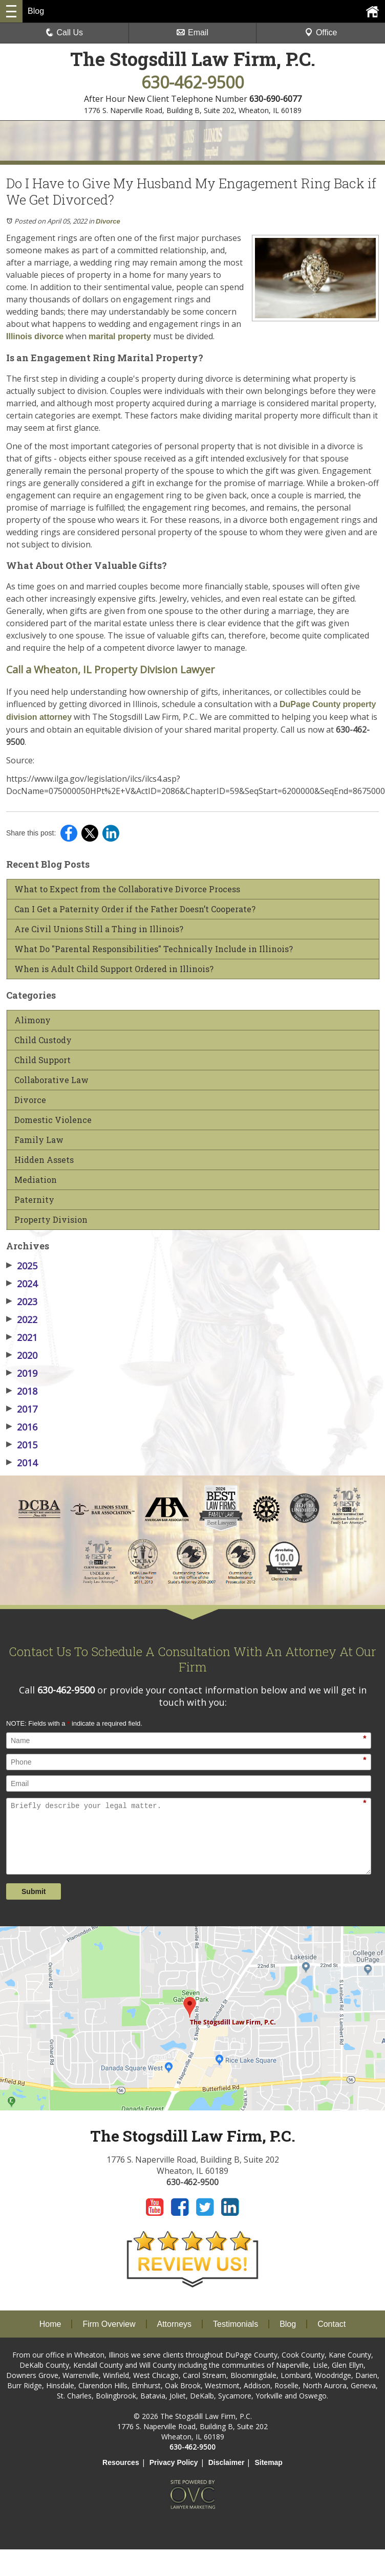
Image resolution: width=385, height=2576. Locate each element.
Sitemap (268, 2462)
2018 (21, 1391)
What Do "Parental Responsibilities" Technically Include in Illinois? (153, 949)
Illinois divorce (34, 336)
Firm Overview (108, 2324)
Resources (120, 2462)
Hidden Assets (44, 1159)
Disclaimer (226, 2462)
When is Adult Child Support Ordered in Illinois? (113, 969)
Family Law (38, 1139)
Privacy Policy (173, 2462)
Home (50, 2324)
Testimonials (235, 2324)
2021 (21, 1337)
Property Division (51, 1219)
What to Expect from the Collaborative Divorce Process (127, 889)
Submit (34, 1891)
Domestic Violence (53, 1120)
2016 (21, 1427)
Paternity (34, 1199)
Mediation (35, 1179)
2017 (21, 1409)
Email (192, 32)
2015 (21, 1445)
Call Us (64, 32)
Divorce (108, 221)
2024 (21, 1284)
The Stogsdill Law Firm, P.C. (192, 59)
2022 (21, 1319)
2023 (21, 1301)
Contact (331, 2324)
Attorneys (174, 2324)
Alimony (32, 1020)
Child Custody (43, 1040)
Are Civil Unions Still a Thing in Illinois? (98, 929)
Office (321, 32)
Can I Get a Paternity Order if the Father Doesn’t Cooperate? (134, 909)
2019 (21, 1373)
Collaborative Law (51, 1080)
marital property (120, 336)
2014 (21, 1463)
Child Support (42, 1060)
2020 (21, 1355)
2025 (21, 1266)
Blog (288, 2324)
